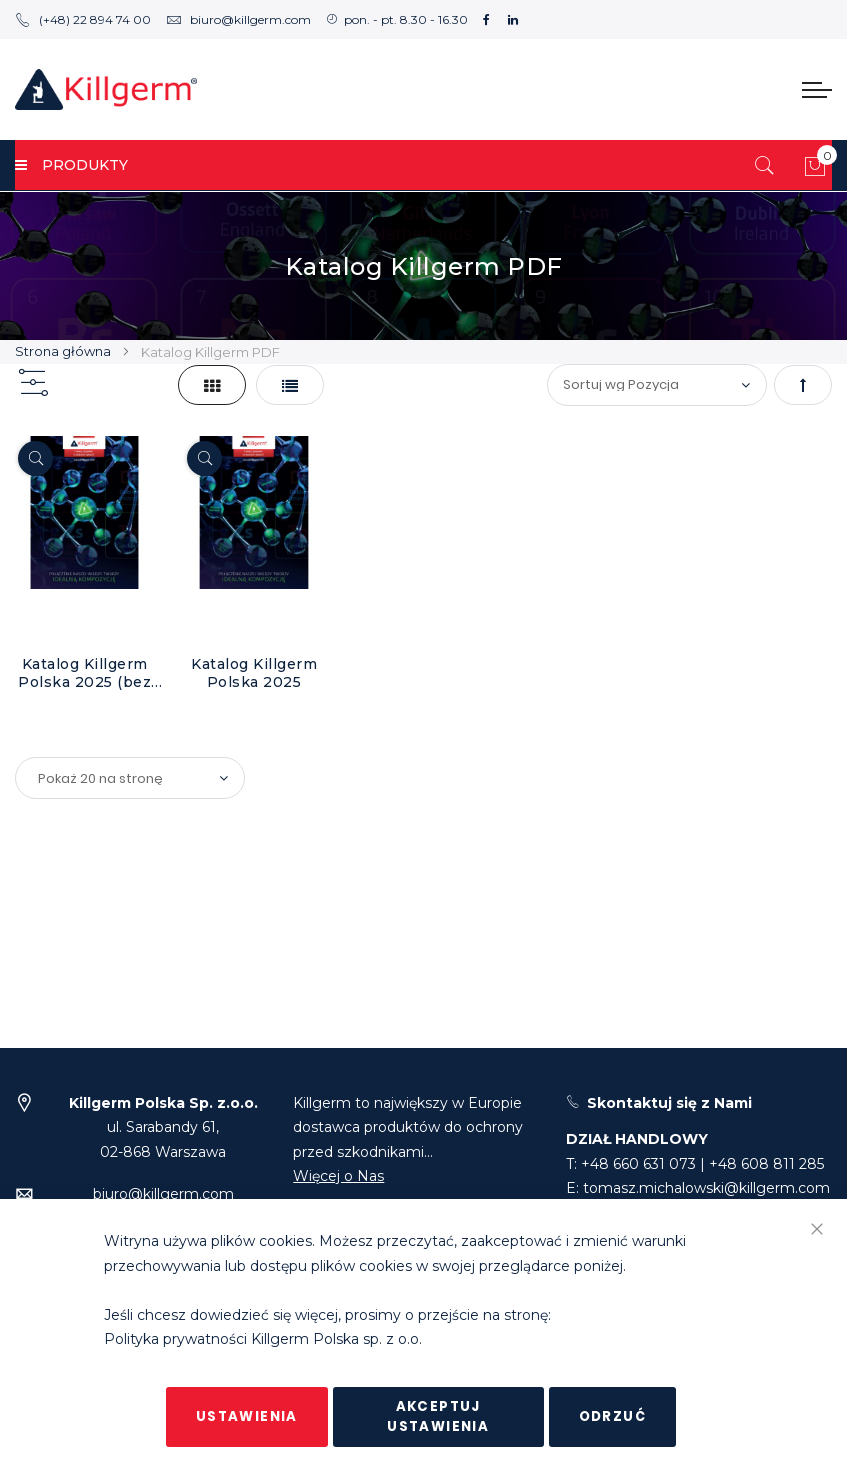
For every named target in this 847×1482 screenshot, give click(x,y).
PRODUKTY (71, 165)
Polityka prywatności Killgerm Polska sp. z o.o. (263, 1340)
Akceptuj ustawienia (438, 1416)
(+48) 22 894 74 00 (83, 19)
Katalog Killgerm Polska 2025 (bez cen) (84, 673)
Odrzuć (612, 1416)
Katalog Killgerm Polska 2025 (254, 673)
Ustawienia (247, 1416)
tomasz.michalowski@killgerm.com (706, 1188)
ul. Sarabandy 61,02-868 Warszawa (163, 1127)
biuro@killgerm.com (238, 19)
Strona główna (64, 351)
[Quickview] (35, 458)
